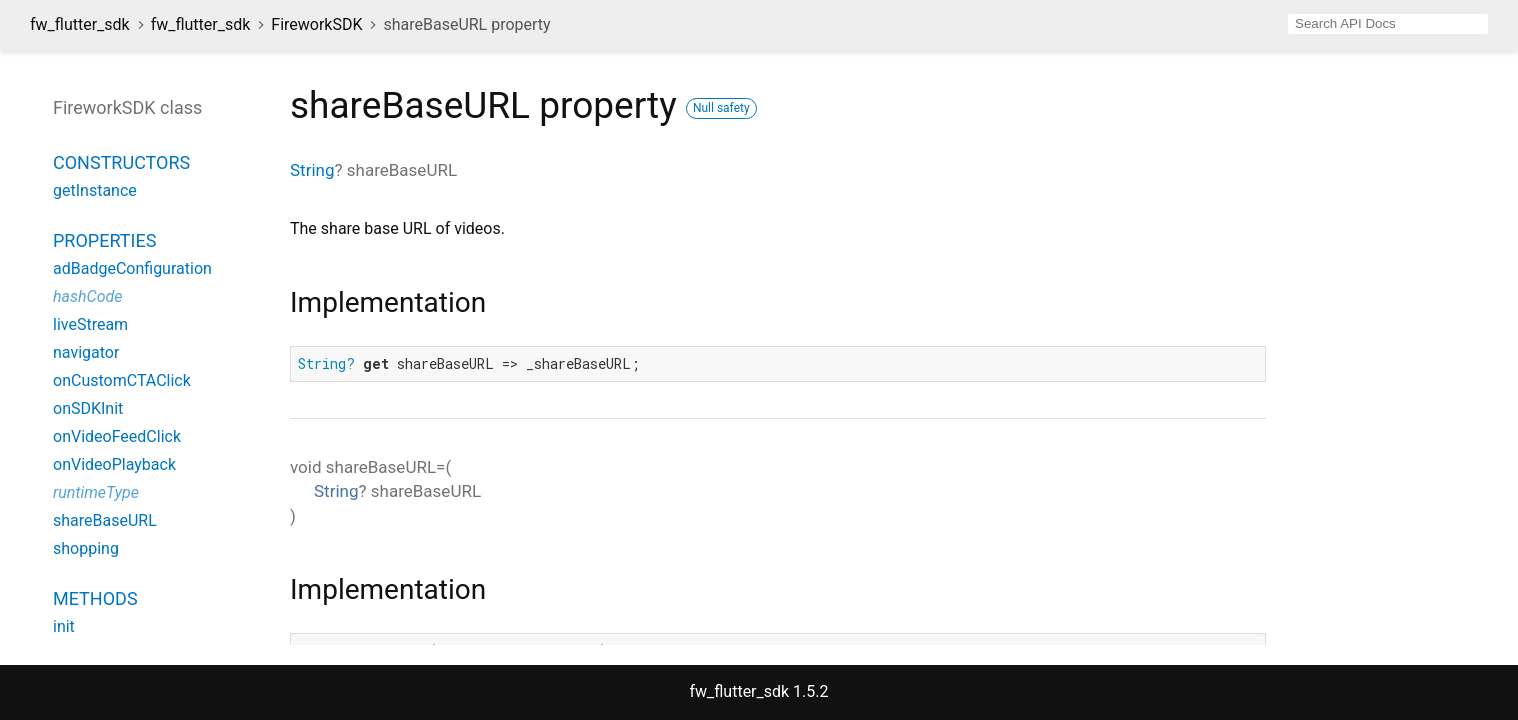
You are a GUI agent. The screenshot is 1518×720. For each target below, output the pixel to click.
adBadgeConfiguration (132, 268)
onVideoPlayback (114, 464)
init (64, 626)
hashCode (87, 296)
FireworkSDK (316, 24)
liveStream (90, 324)
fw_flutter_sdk (80, 24)
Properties (104, 240)
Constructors (121, 162)
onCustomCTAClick (122, 380)
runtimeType (96, 492)
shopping (86, 548)
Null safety (721, 108)
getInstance (95, 190)
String (312, 170)
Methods (95, 598)
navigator (86, 352)
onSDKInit (88, 408)
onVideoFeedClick (117, 436)
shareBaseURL (105, 520)
